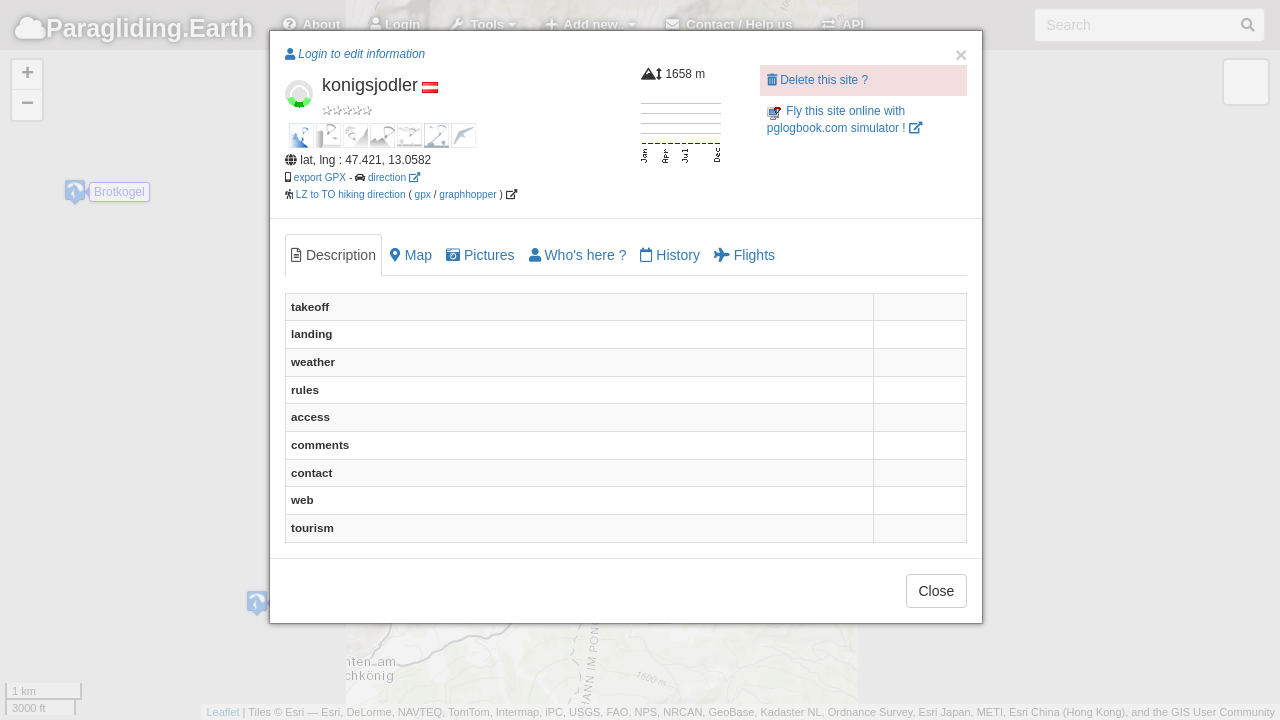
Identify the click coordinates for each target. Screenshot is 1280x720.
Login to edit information (355, 54)
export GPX (320, 177)
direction (394, 177)
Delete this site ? (817, 80)
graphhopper (467, 194)
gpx (423, 194)
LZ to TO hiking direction (349, 194)
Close (937, 591)
